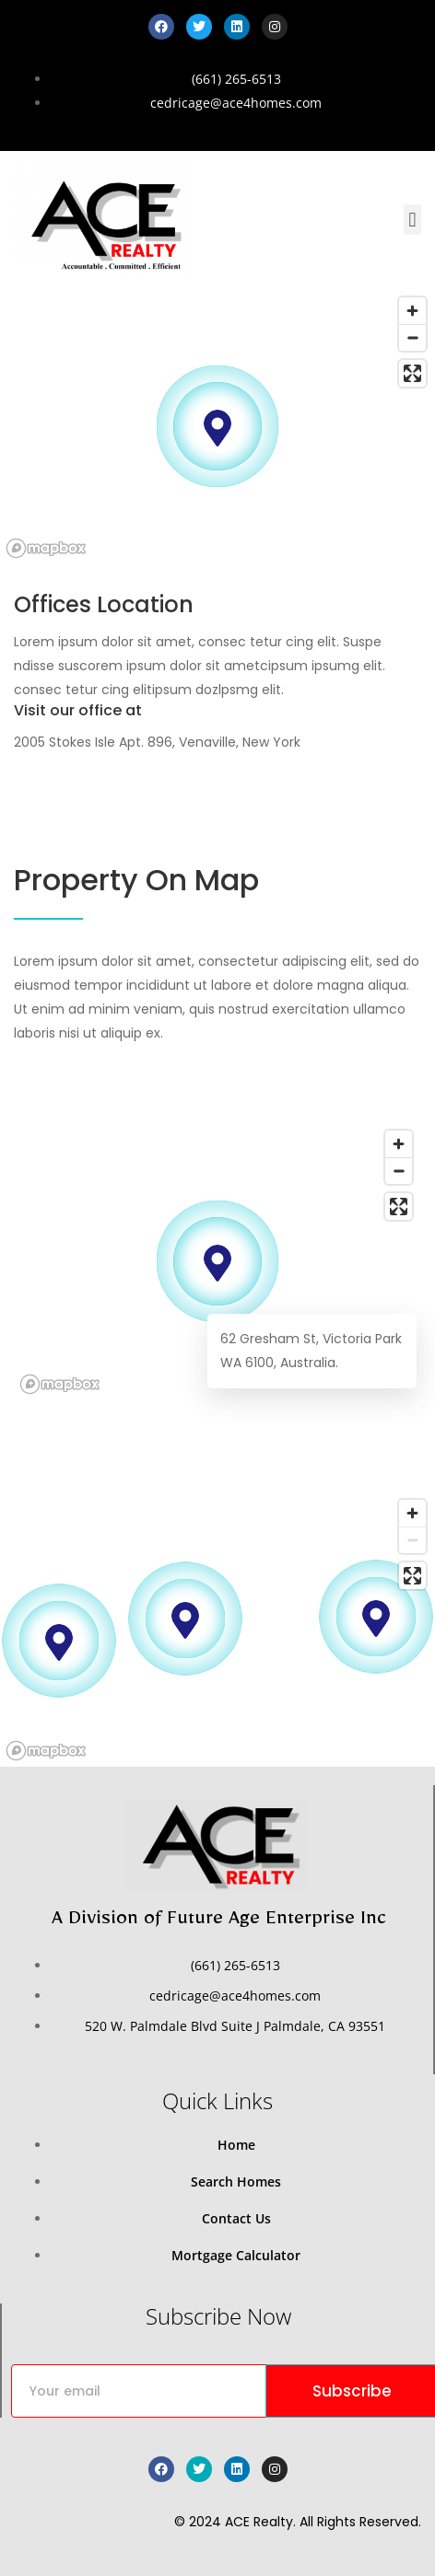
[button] (412, 219)
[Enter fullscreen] (412, 373)
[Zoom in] (412, 310)
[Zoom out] (412, 337)
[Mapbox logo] (46, 548)
